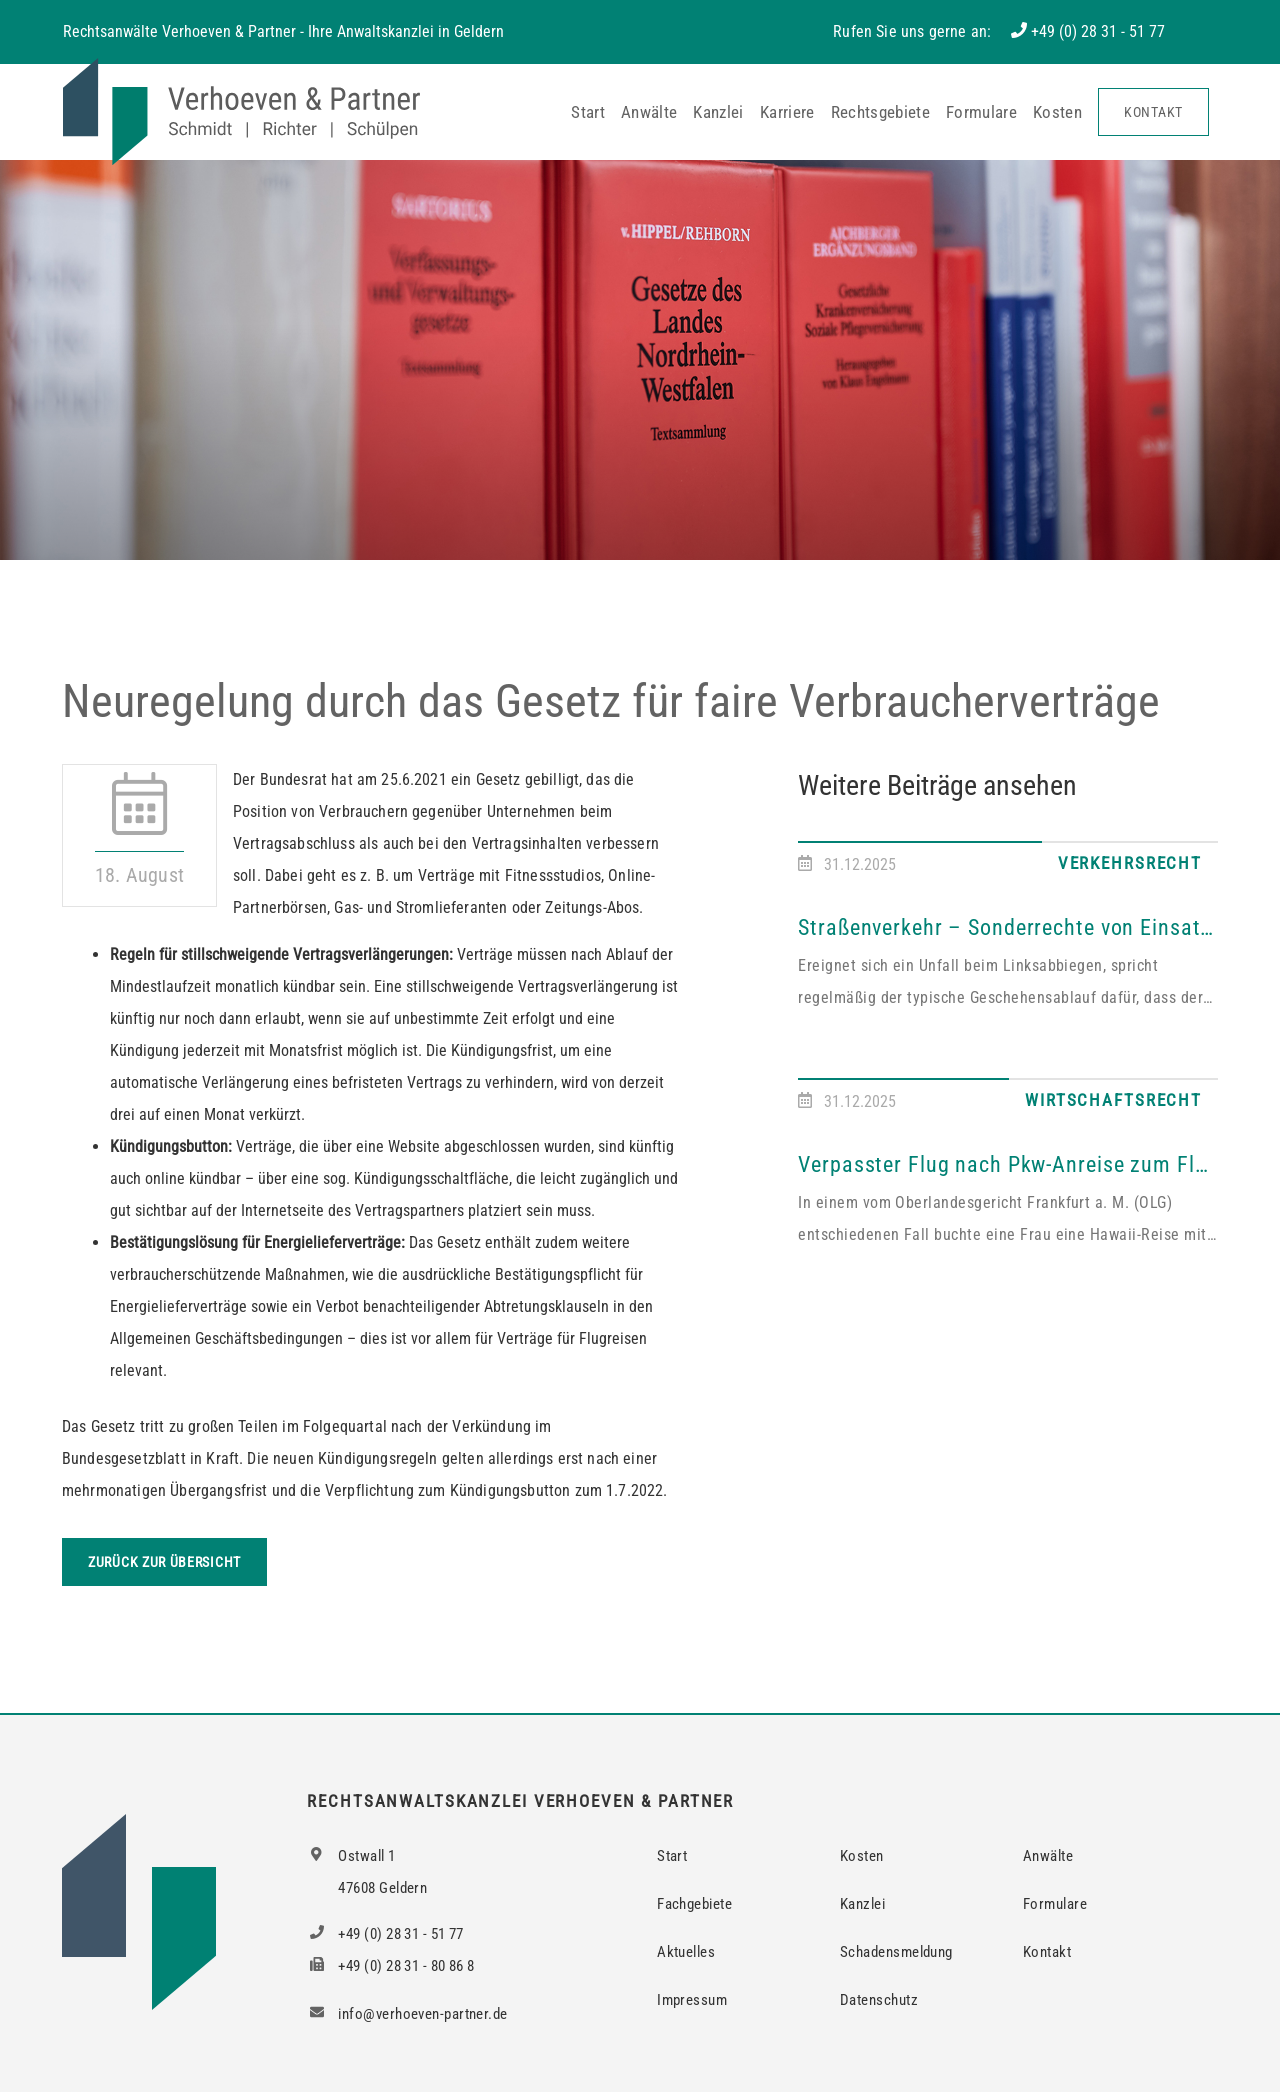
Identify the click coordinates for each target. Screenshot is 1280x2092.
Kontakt (1153, 112)
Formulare (981, 112)
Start (588, 112)
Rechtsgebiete (880, 112)
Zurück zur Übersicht (164, 1562)
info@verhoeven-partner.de (407, 2014)
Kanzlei (718, 112)
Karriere (787, 112)
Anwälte (649, 112)
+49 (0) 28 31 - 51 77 (1098, 31)
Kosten (1057, 112)
